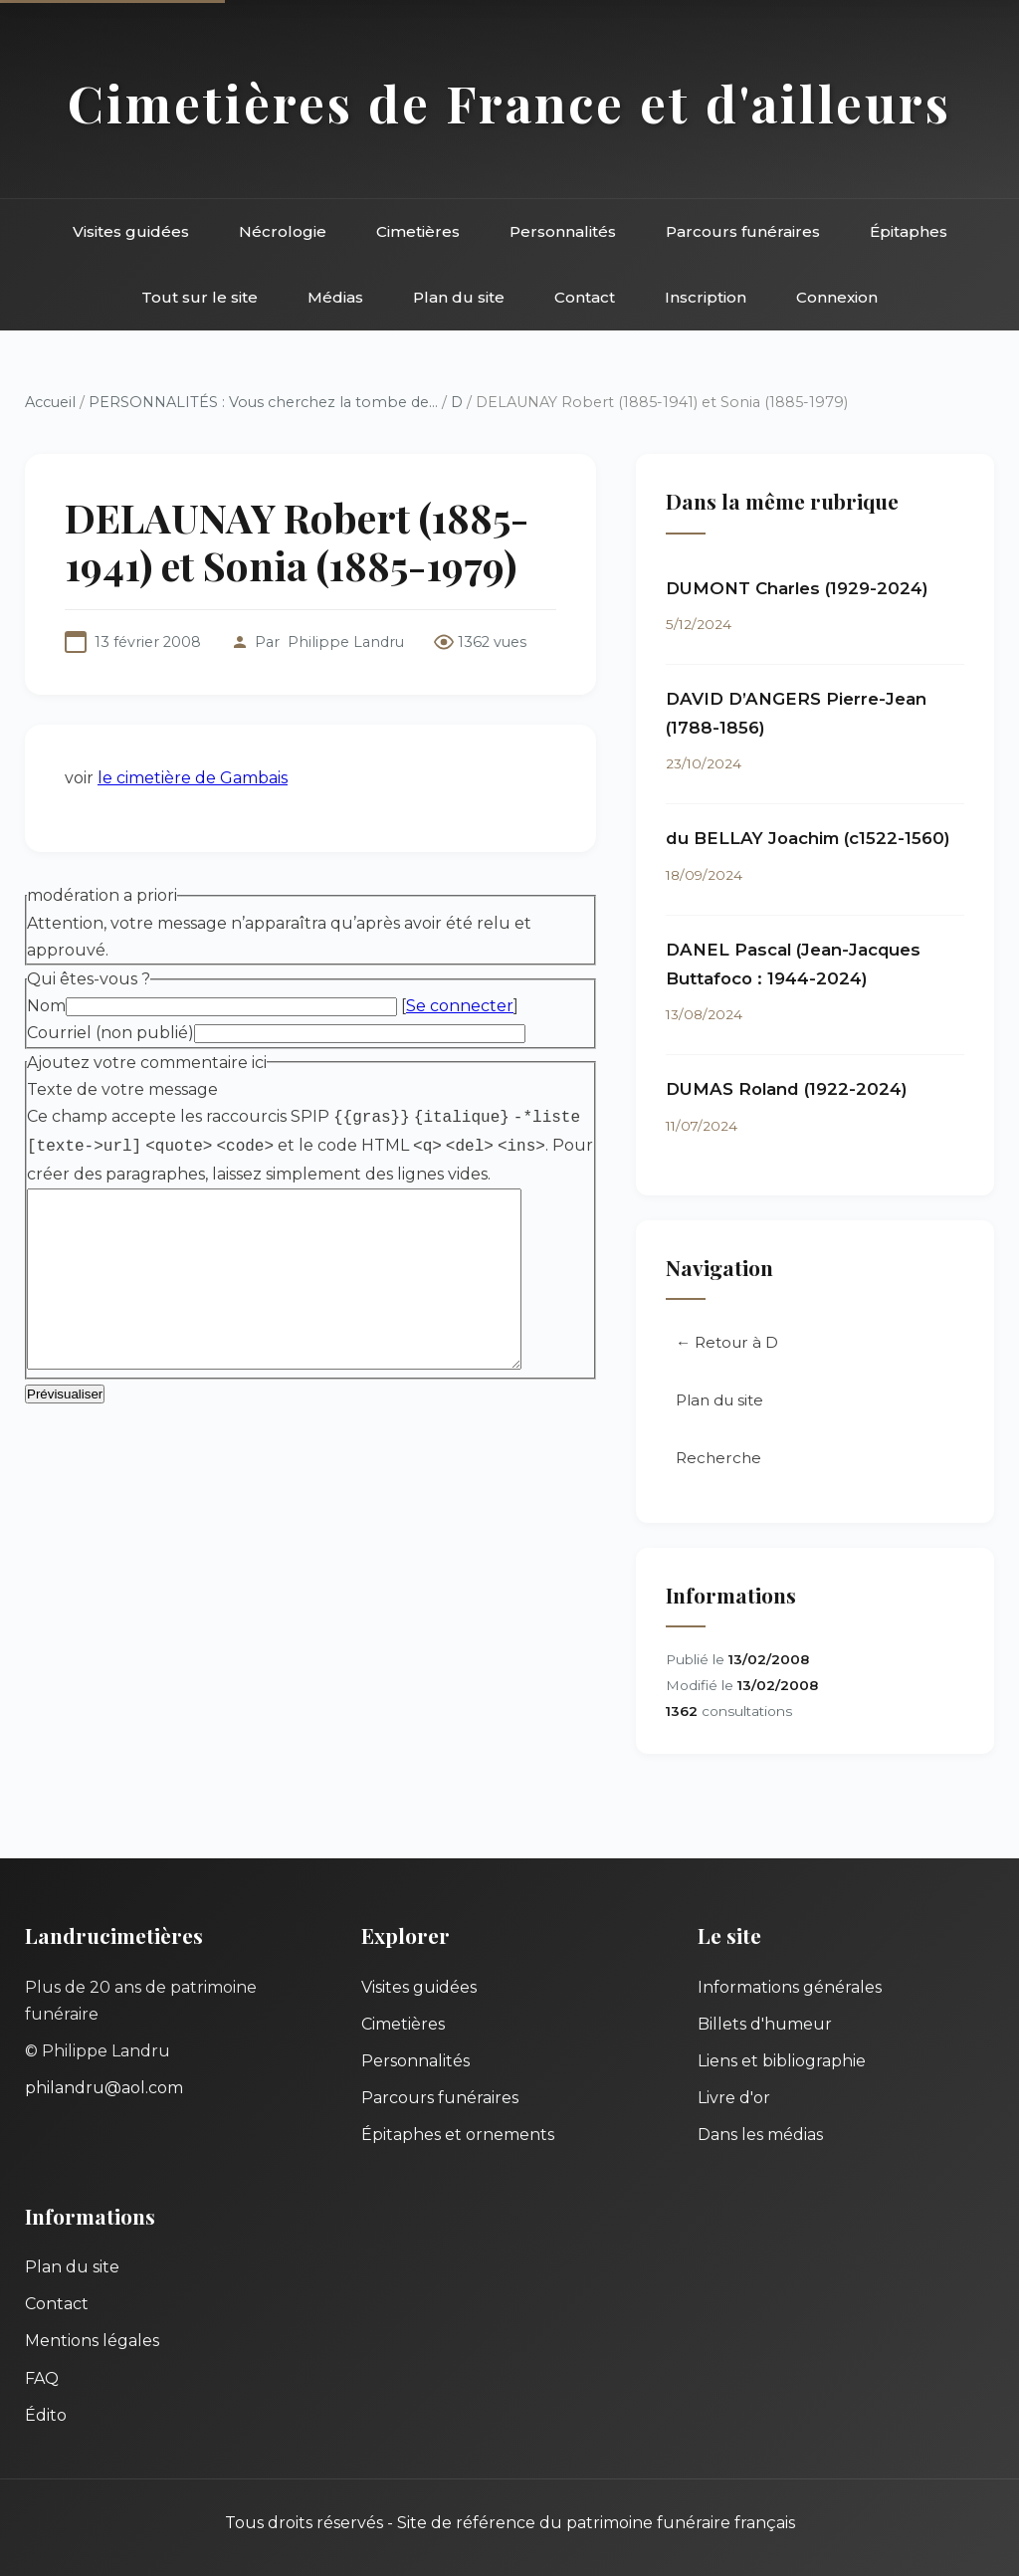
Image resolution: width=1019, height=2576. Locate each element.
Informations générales (790, 1987)
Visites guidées (131, 231)
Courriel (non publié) (110, 1032)
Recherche (718, 1457)
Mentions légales (92, 2340)
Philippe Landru (346, 642)
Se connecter (459, 1005)
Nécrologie (282, 231)
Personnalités (563, 231)
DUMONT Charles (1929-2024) (797, 588)
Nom (46, 1005)
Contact (584, 297)
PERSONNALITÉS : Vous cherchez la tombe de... (263, 402)
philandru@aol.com (104, 2087)
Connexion (837, 297)
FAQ (42, 2378)
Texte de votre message (122, 1089)
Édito (46, 2415)
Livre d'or (734, 2097)
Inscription (705, 297)
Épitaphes (908, 231)
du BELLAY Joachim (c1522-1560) (808, 838)
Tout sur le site (199, 297)
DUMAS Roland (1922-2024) (787, 1089)
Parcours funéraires (743, 231)
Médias (335, 297)
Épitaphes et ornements (457, 2134)
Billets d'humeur (765, 2024)
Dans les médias (760, 2134)
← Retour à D (727, 1342)
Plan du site (459, 297)
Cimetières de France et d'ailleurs (509, 102)
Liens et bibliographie (782, 2060)
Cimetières (418, 231)
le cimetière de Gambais (193, 777)
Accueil (50, 402)
